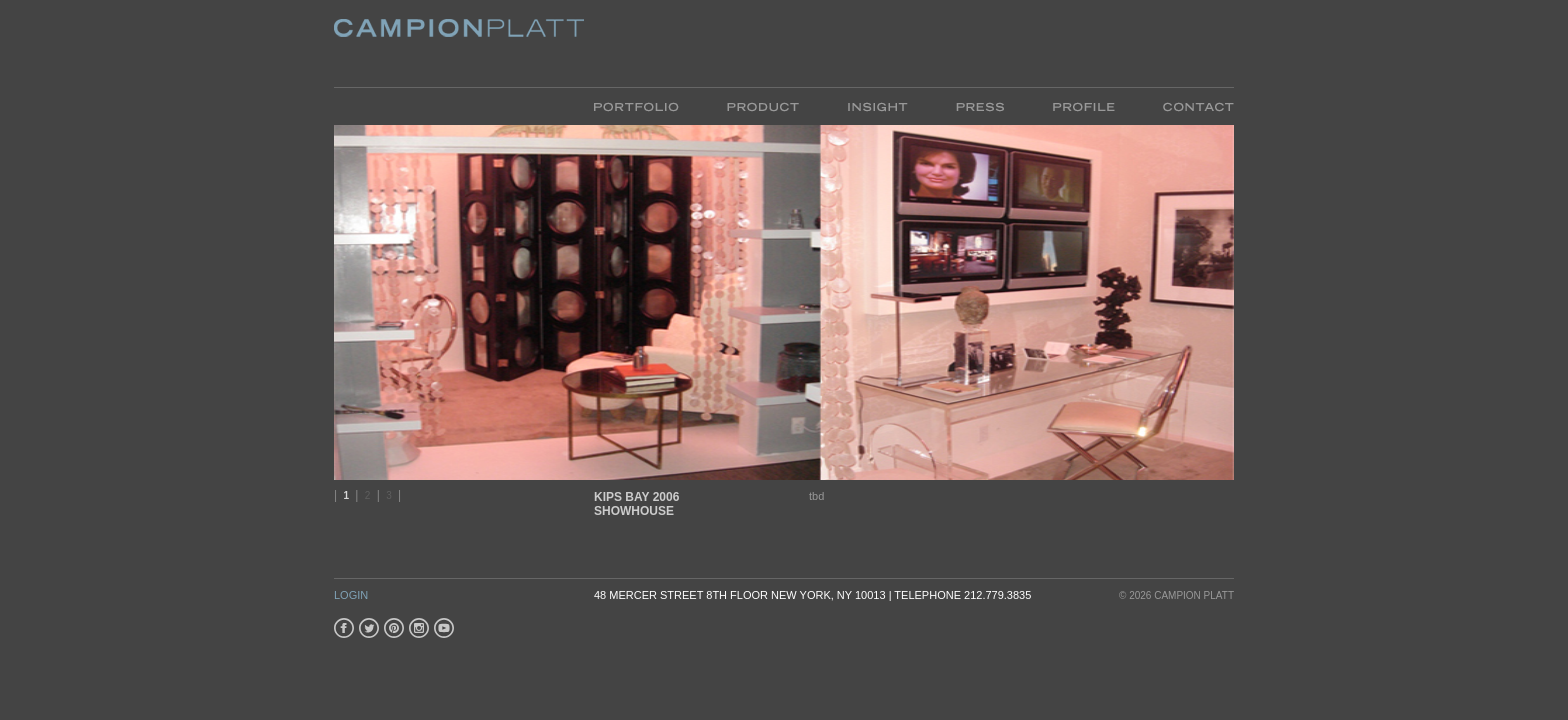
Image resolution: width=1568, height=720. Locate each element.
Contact (1186, 105)
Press (980, 105)
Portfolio (648, 105)
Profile (1083, 105)
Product (763, 105)
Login (351, 595)
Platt (459, 43)
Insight (877, 105)
